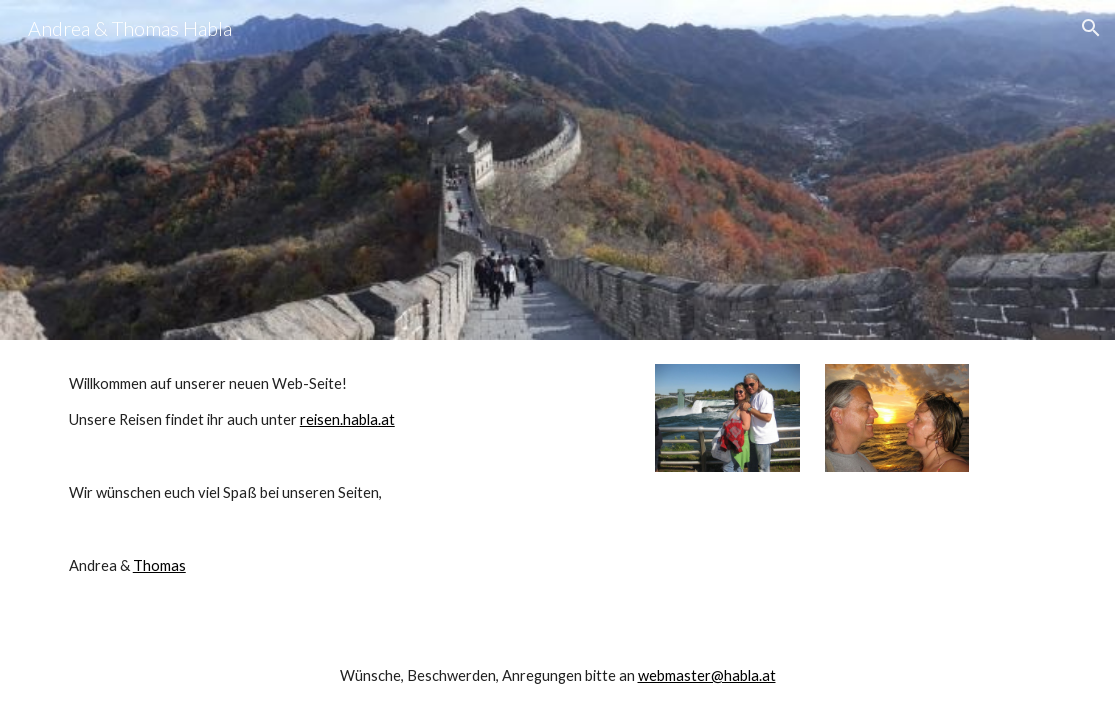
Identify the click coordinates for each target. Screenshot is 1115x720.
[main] (303, 475)
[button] (1091, 28)
